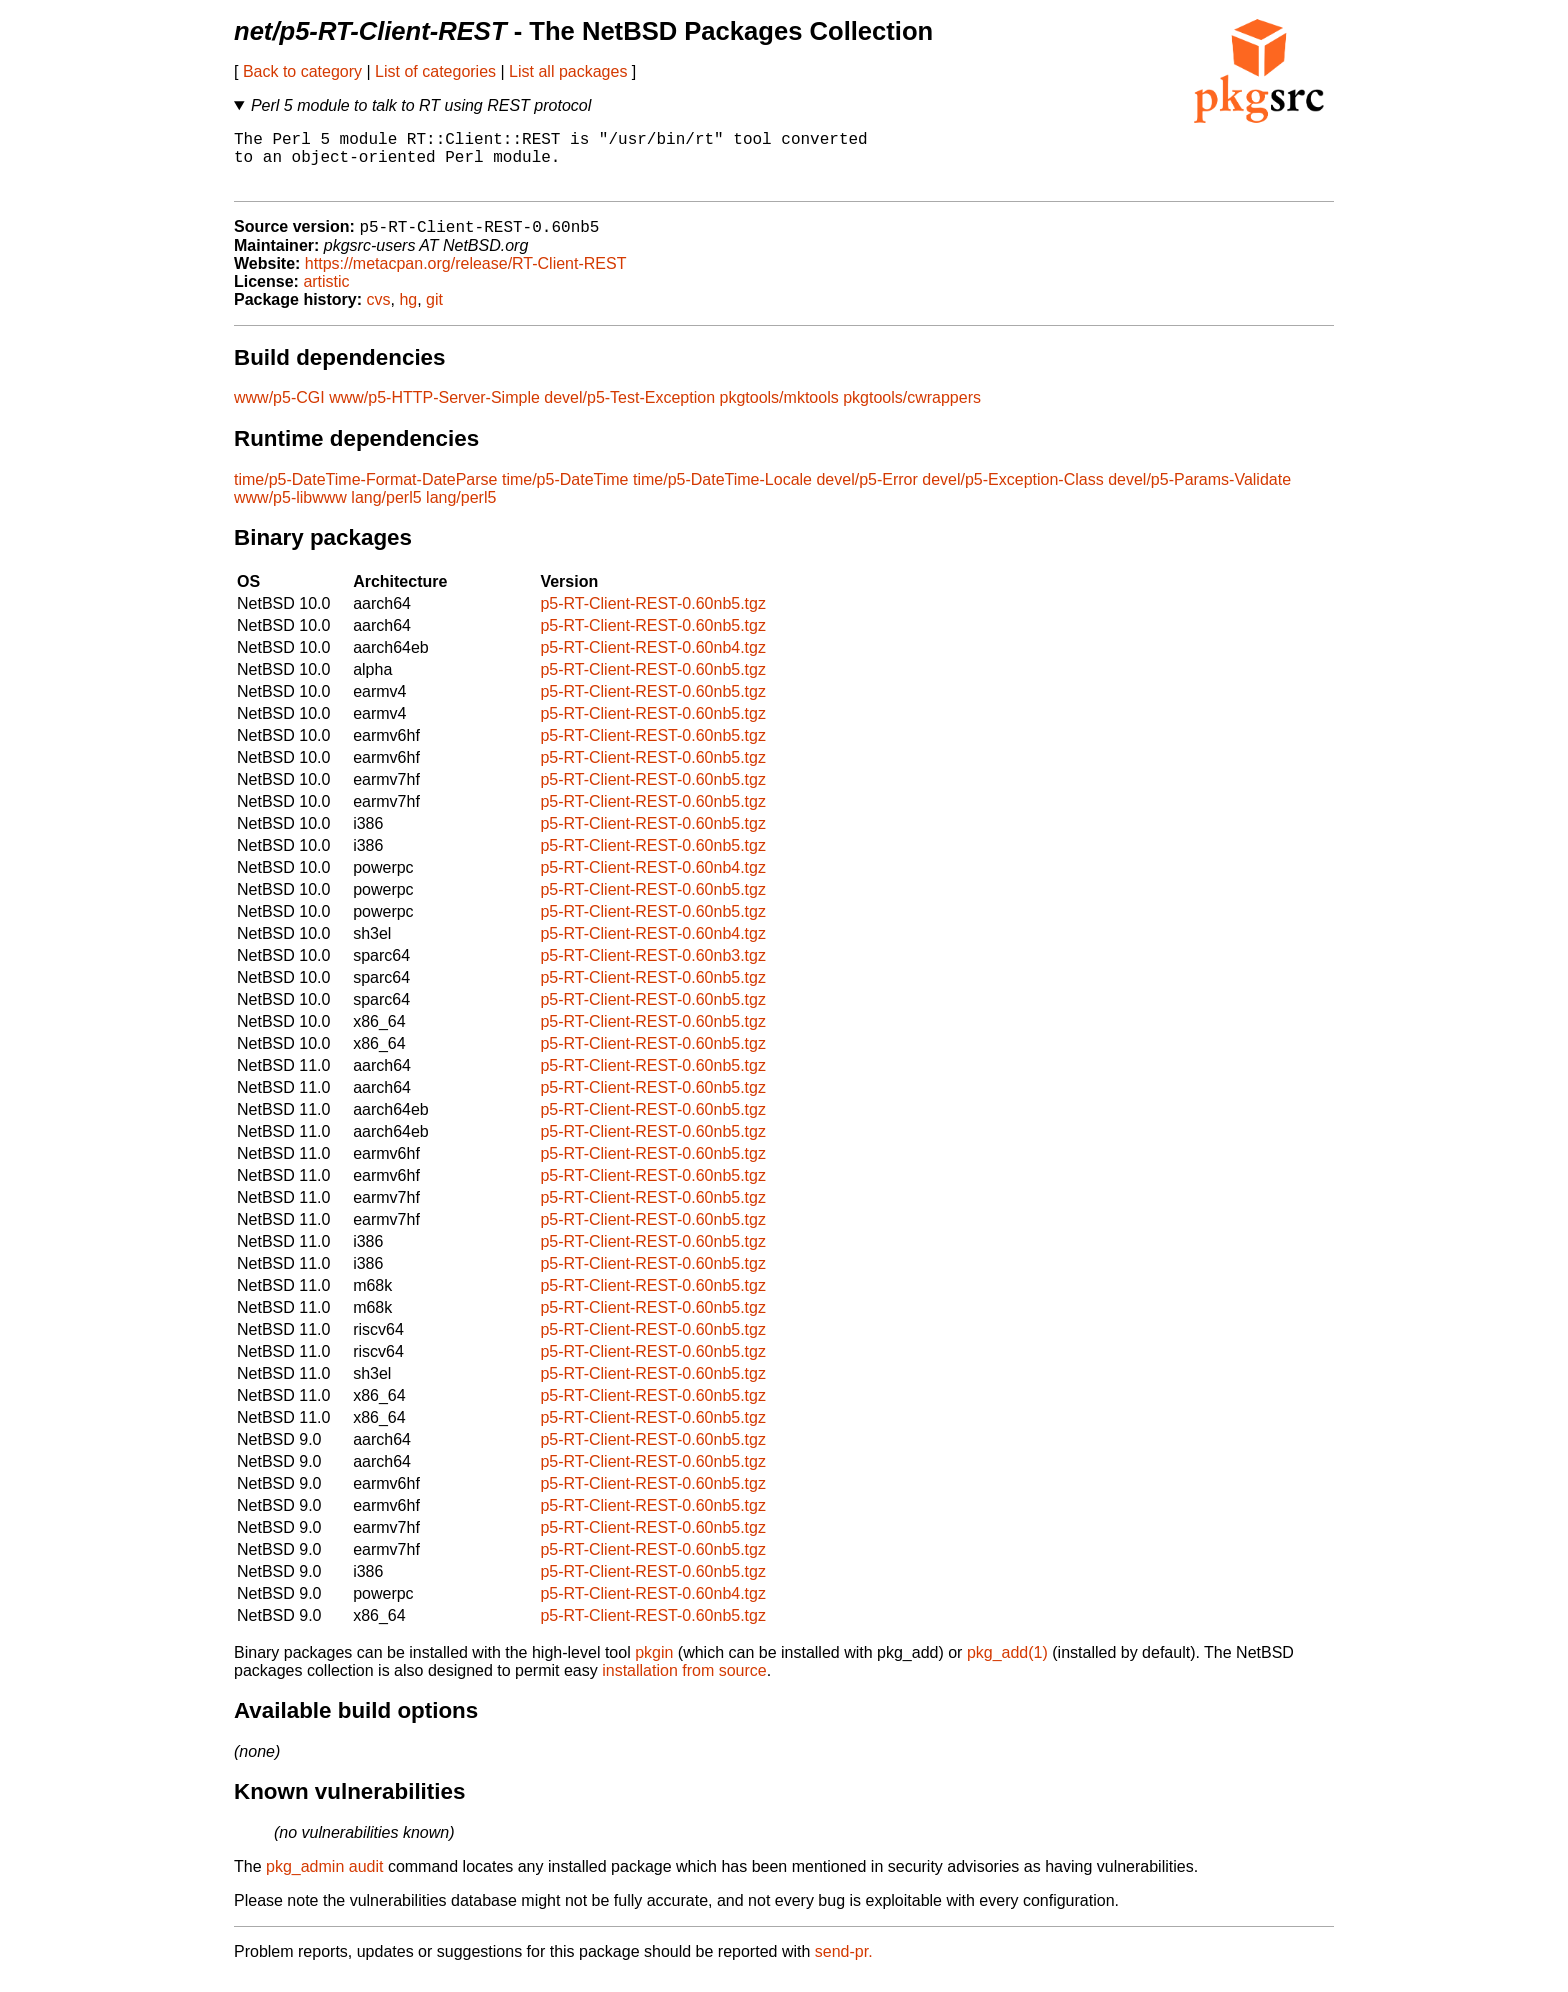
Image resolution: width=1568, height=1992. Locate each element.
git (434, 314)
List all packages (568, 71)
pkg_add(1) (1007, 1667)
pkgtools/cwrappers (912, 412)
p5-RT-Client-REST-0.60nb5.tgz (653, 618)
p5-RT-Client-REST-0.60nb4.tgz (653, 662)
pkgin (654, 1667)
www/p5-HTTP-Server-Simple (434, 412)
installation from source (684, 1685)
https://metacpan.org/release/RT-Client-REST (466, 278)
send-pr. (844, 1966)
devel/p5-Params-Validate (1199, 494)
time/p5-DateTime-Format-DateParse (365, 494)
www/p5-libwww (290, 512)
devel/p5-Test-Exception (629, 412)
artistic (326, 296)
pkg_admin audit (324, 1881)
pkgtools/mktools (779, 412)
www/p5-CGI (279, 412)
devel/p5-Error (866, 494)
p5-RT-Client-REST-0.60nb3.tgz (653, 970)
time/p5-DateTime (565, 494)
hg (408, 314)
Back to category (302, 71)
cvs (379, 314)
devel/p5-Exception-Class (1012, 494)
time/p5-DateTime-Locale (722, 494)
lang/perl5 (386, 512)
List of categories (435, 71)
